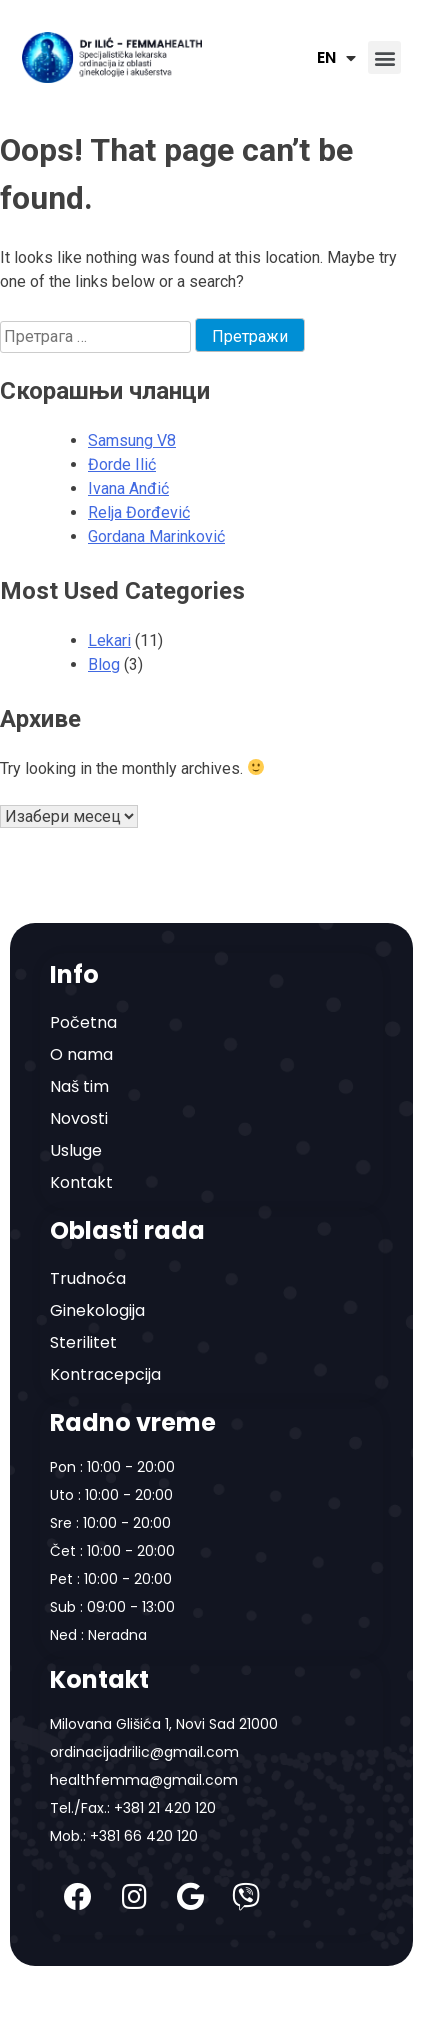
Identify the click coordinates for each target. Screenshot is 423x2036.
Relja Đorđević (139, 512)
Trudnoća (88, 1278)
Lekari (109, 640)
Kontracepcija (105, 1374)
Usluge (76, 1150)
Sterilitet (83, 1342)
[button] (384, 57)
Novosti (79, 1118)
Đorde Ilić (122, 464)
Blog (104, 664)
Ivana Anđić (128, 488)
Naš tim (79, 1086)
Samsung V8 (132, 440)
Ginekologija (97, 1310)
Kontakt (81, 1182)
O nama (81, 1054)
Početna (83, 1022)
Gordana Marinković (156, 536)
